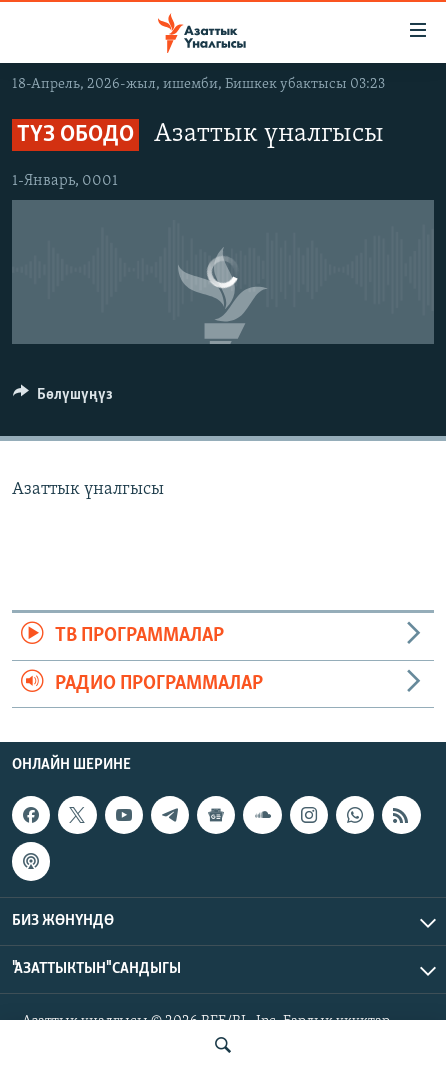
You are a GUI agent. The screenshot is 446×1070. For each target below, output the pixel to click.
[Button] (63, 399)
